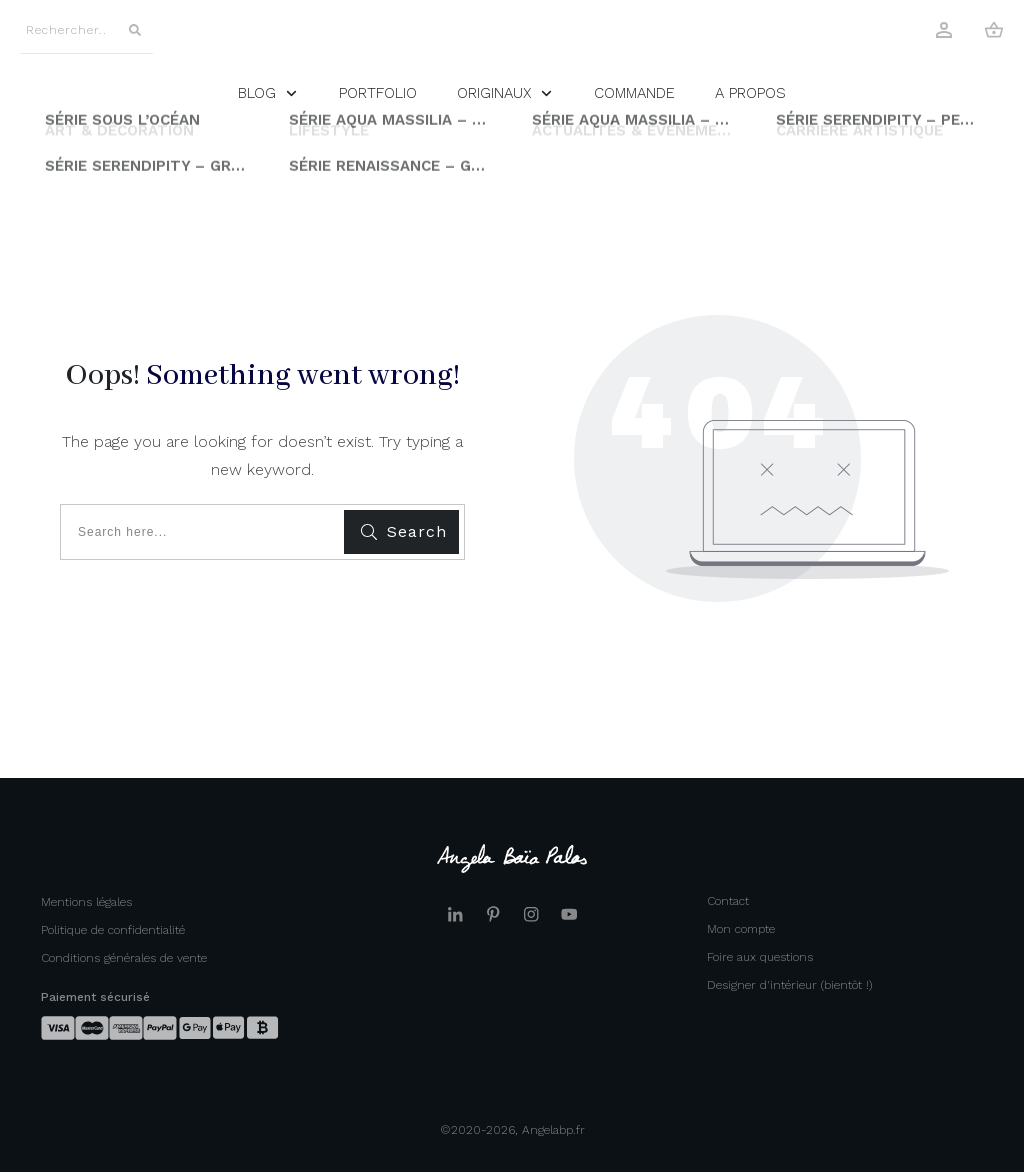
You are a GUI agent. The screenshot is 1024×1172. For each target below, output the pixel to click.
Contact (728, 901)
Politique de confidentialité (113, 930)
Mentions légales (86, 902)
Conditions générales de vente (124, 958)
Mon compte (741, 929)
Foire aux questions (760, 957)
